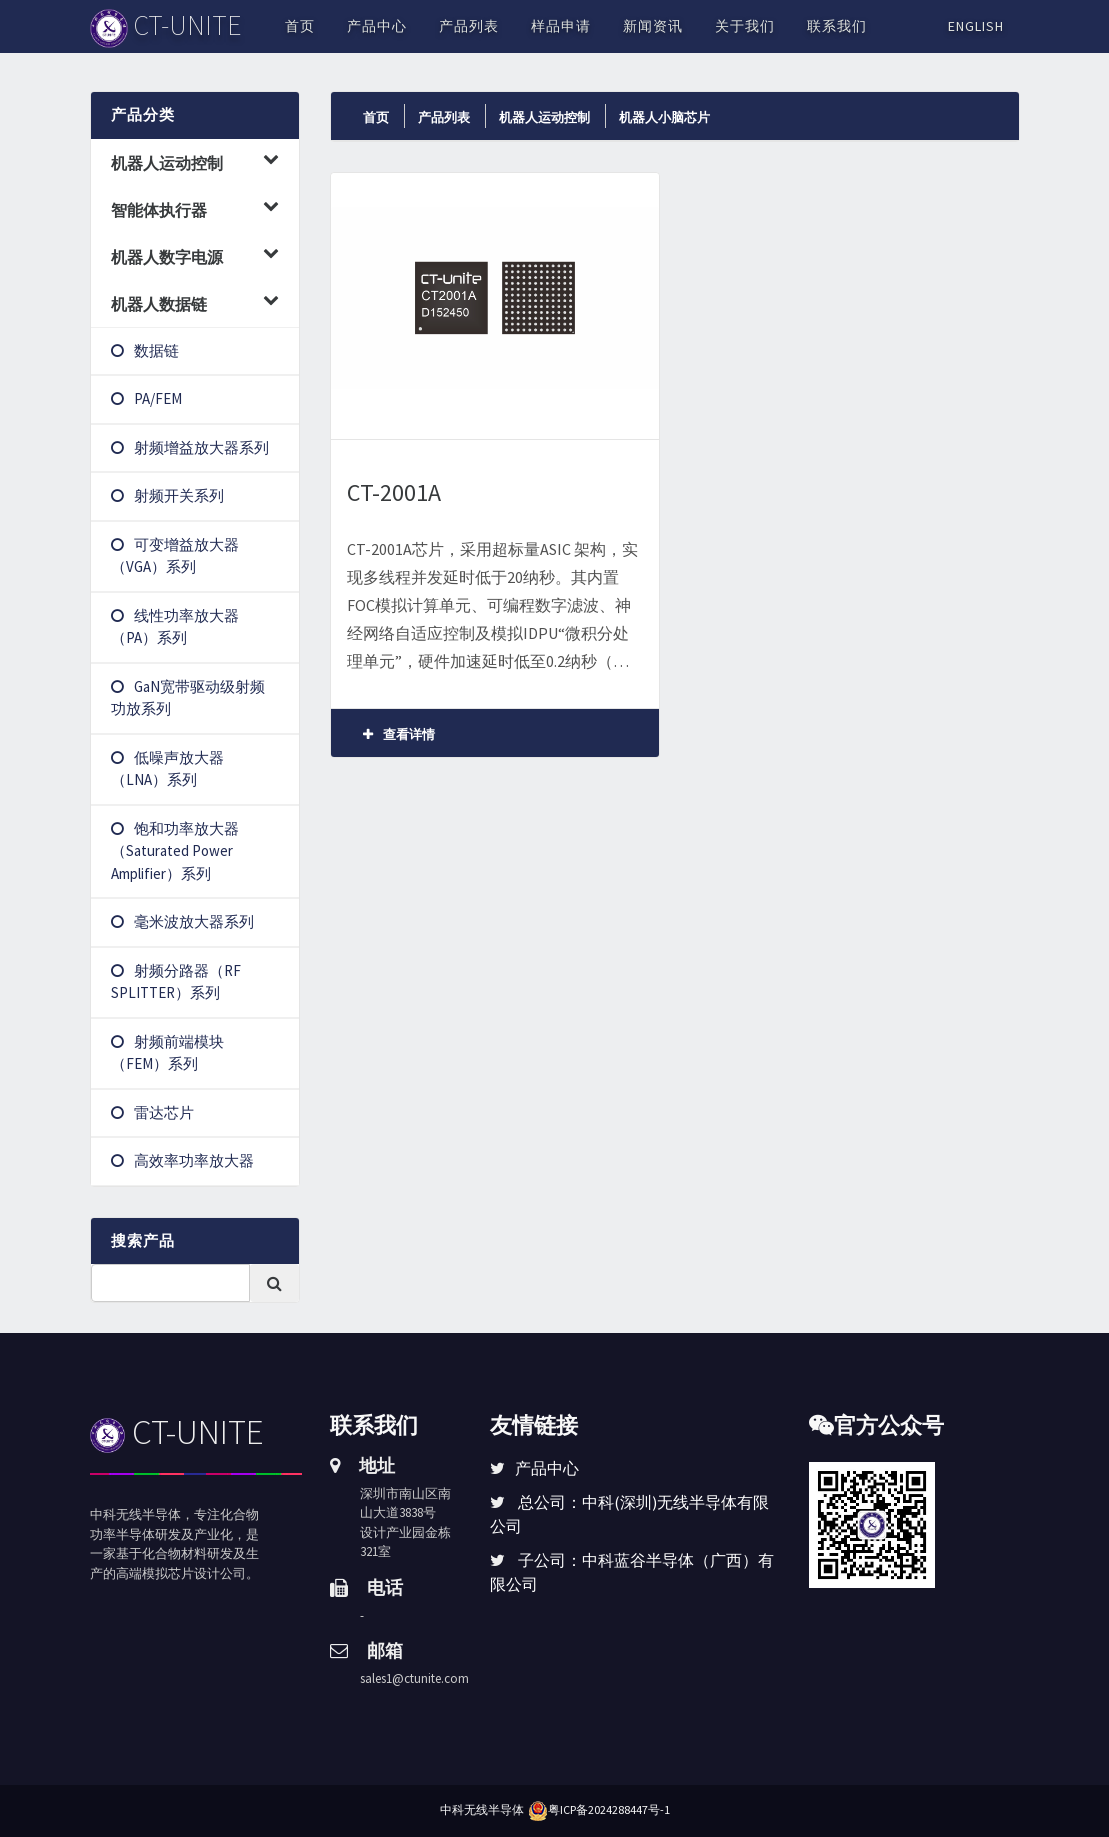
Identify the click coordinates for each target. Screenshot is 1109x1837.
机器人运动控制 (544, 117)
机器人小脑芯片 (664, 117)
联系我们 (837, 26)
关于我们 (745, 26)
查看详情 (399, 734)
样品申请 (561, 26)
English (976, 26)
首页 (300, 26)
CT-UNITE (177, 1432)
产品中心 (377, 26)
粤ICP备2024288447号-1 (609, 1809)
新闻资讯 (653, 26)
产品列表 (469, 26)
